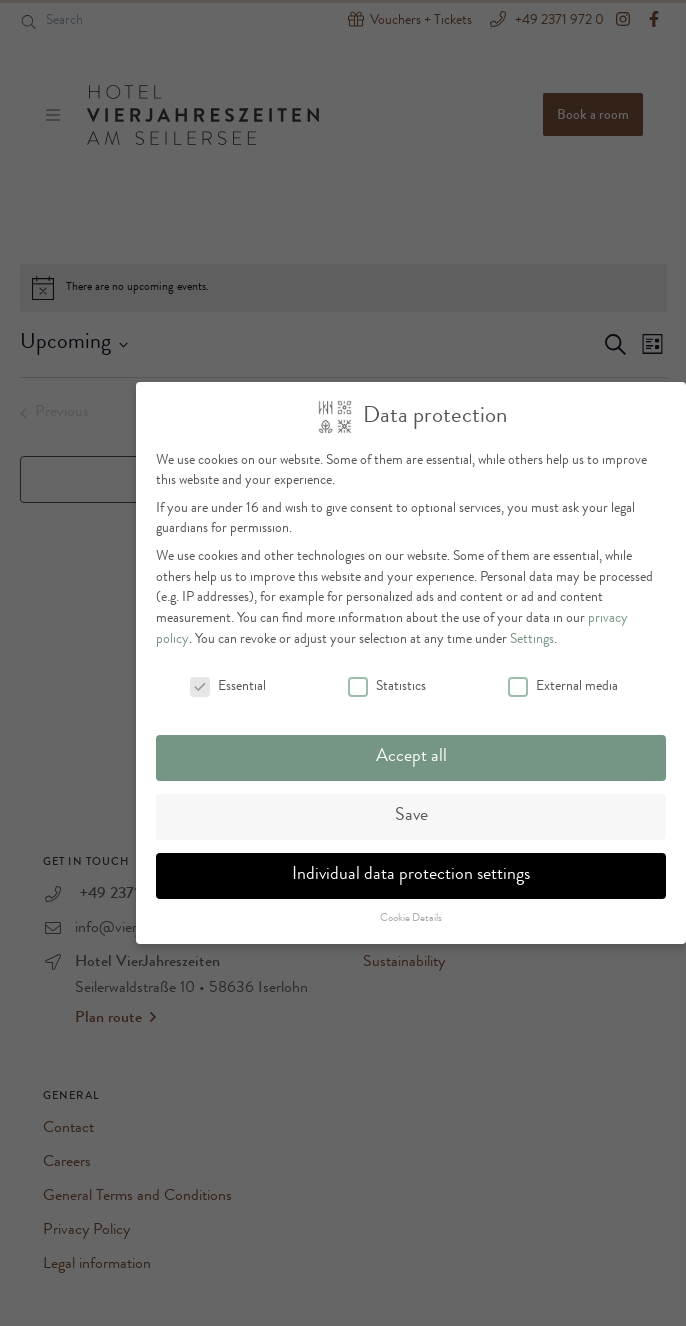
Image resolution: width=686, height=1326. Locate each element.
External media (563, 677)
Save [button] (411, 807)
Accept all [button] (411, 748)
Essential (228, 677)
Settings (532, 630)
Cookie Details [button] (411, 910)
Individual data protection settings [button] (411, 866)
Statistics (387, 677)
